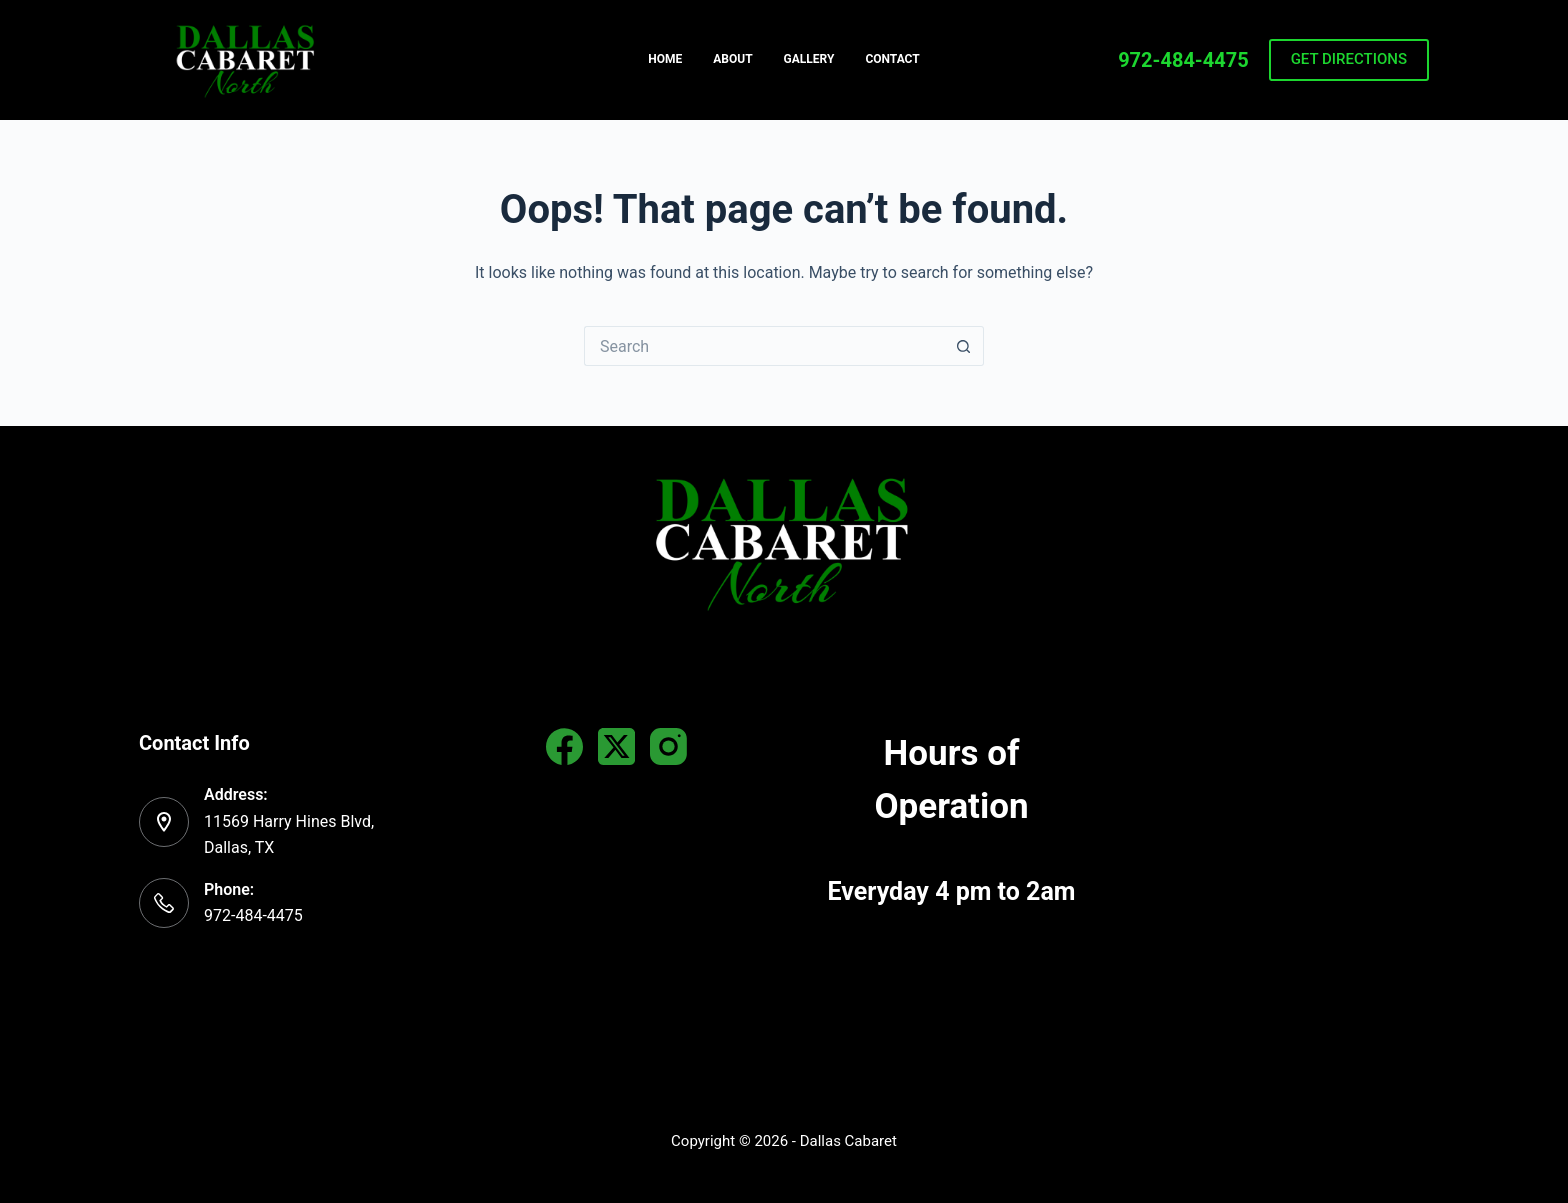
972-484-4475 (1183, 60)
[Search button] (964, 346)
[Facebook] (564, 746)
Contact (892, 59)
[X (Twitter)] (616, 746)
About (732, 59)
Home (665, 59)
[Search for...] (764, 346)
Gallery (809, 59)
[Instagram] (668, 746)
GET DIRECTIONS (1349, 59)
